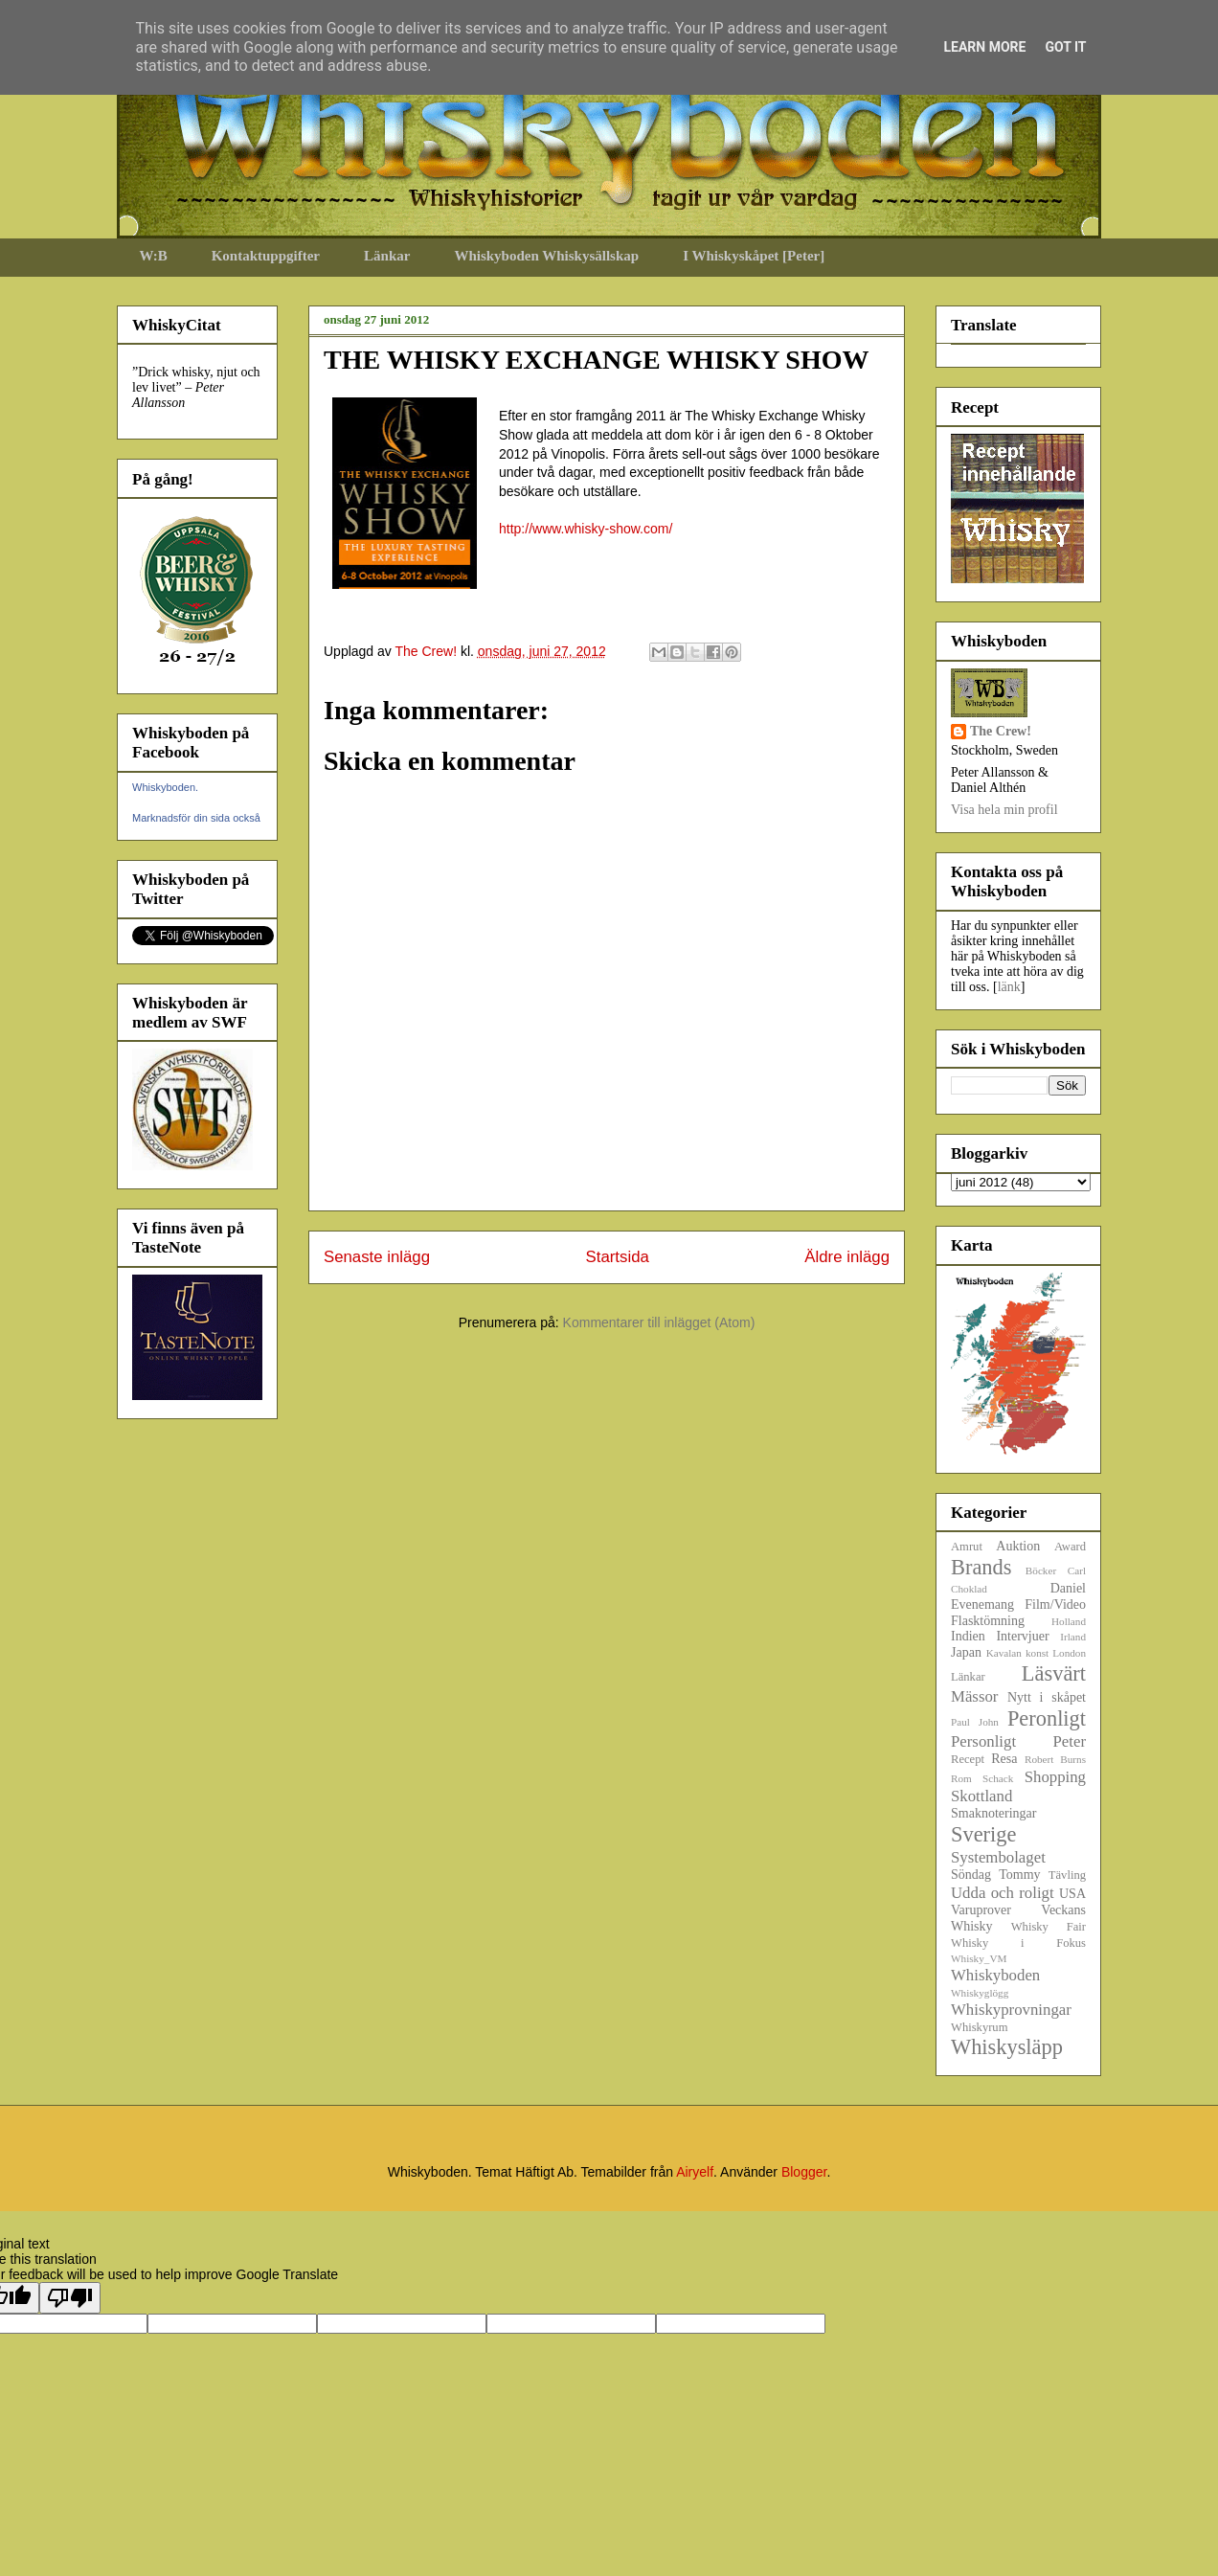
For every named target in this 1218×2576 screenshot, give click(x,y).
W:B (154, 255)
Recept (967, 1759)
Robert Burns (1055, 1759)
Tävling (1067, 1875)
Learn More (984, 47)
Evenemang (982, 1604)
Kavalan (1004, 1653)
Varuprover (981, 1910)
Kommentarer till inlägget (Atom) (659, 1322)
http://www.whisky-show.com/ (585, 528)
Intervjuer (1022, 1636)
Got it (1065, 47)
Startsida (617, 1257)
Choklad (969, 1588)
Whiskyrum (979, 2027)
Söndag (971, 1874)
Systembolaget (998, 1857)
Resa (1004, 1758)
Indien (968, 1636)
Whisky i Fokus (1018, 1943)
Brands (981, 1567)
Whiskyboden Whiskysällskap (546, 255)
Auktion (1018, 1546)
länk (1009, 987)
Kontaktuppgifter (266, 255)
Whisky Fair (1048, 1926)
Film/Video (1055, 1604)
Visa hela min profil (1004, 809)
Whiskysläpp (1007, 2047)
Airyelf (694, 2172)
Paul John (975, 1722)
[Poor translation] (70, 2298)
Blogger (803, 2172)
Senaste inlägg (377, 1257)
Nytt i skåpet (1046, 1697)
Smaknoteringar (993, 1813)
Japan (966, 1652)
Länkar (387, 255)
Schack (997, 1778)
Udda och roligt (1002, 1893)
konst (1037, 1653)
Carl (1077, 1570)
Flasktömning (988, 1621)
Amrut (966, 1546)
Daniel (1068, 1588)
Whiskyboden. (165, 787)
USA (1072, 1894)
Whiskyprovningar (1011, 2009)
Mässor (974, 1696)
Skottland (981, 1796)
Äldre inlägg (847, 1257)
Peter (1069, 1741)
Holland (1068, 1621)
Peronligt (1046, 1718)
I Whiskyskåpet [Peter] (753, 255)
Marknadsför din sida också (196, 818)
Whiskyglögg (979, 1993)
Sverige (983, 1834)
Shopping (1055, 1777)
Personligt (983, 1741)
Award (1070, 1546)
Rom (961, 1778)
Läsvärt (1054, 1673)
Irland (1073, 1636)
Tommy (1019, 1874)
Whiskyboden (995, 1975)
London (1069, 1653)
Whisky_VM (978, 1958)
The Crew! (1000, 731)
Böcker (1041, 1570)
